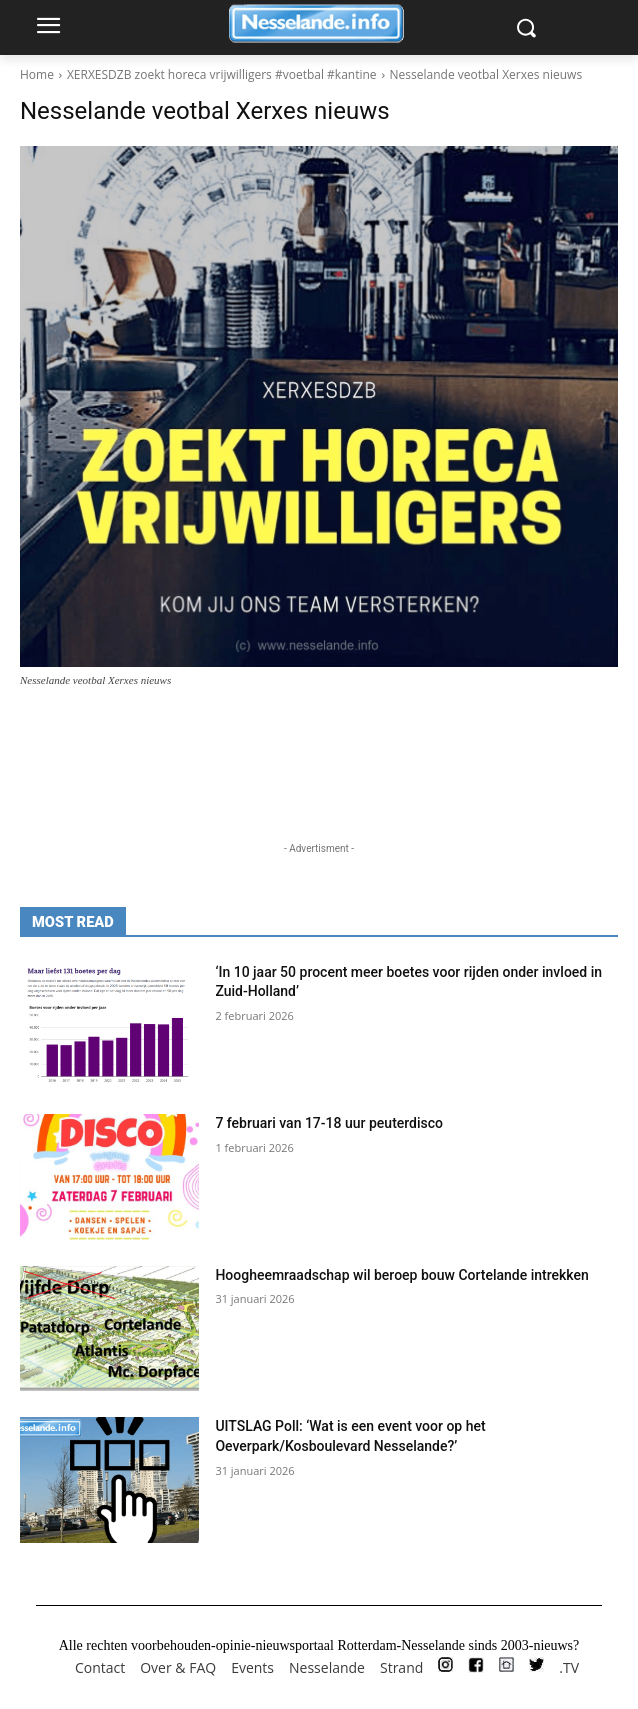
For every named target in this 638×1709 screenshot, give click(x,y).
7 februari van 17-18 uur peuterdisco (329, 1123)
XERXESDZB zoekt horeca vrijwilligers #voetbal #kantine (222, 74)
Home (37, 74)
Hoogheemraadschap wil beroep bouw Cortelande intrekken (401, 1275)
